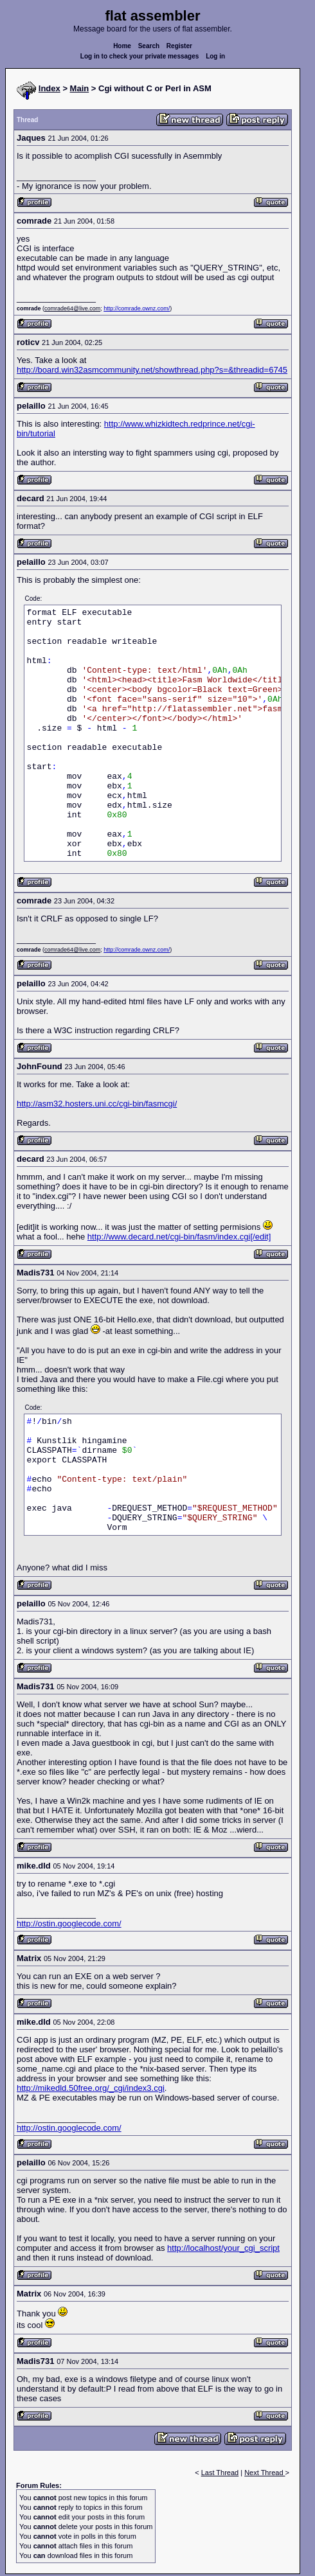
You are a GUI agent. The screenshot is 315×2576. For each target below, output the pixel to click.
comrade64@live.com (72, 308)
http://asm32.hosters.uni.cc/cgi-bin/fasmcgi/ (97, 1103)
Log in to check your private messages (139, 56)
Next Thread (264, 2472)
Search (148, 45)
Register (179, 45)
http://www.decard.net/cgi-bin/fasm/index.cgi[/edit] (179, 1236)
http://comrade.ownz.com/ (137, 308)
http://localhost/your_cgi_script (223, 2248)
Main (79, 88)
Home (122, 45)
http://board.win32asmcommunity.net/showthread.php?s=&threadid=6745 (152, 370)
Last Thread (220, 2472)
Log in (215, 56)
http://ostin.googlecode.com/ (69, 1923)
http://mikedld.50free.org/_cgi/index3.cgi (91, 2088)
